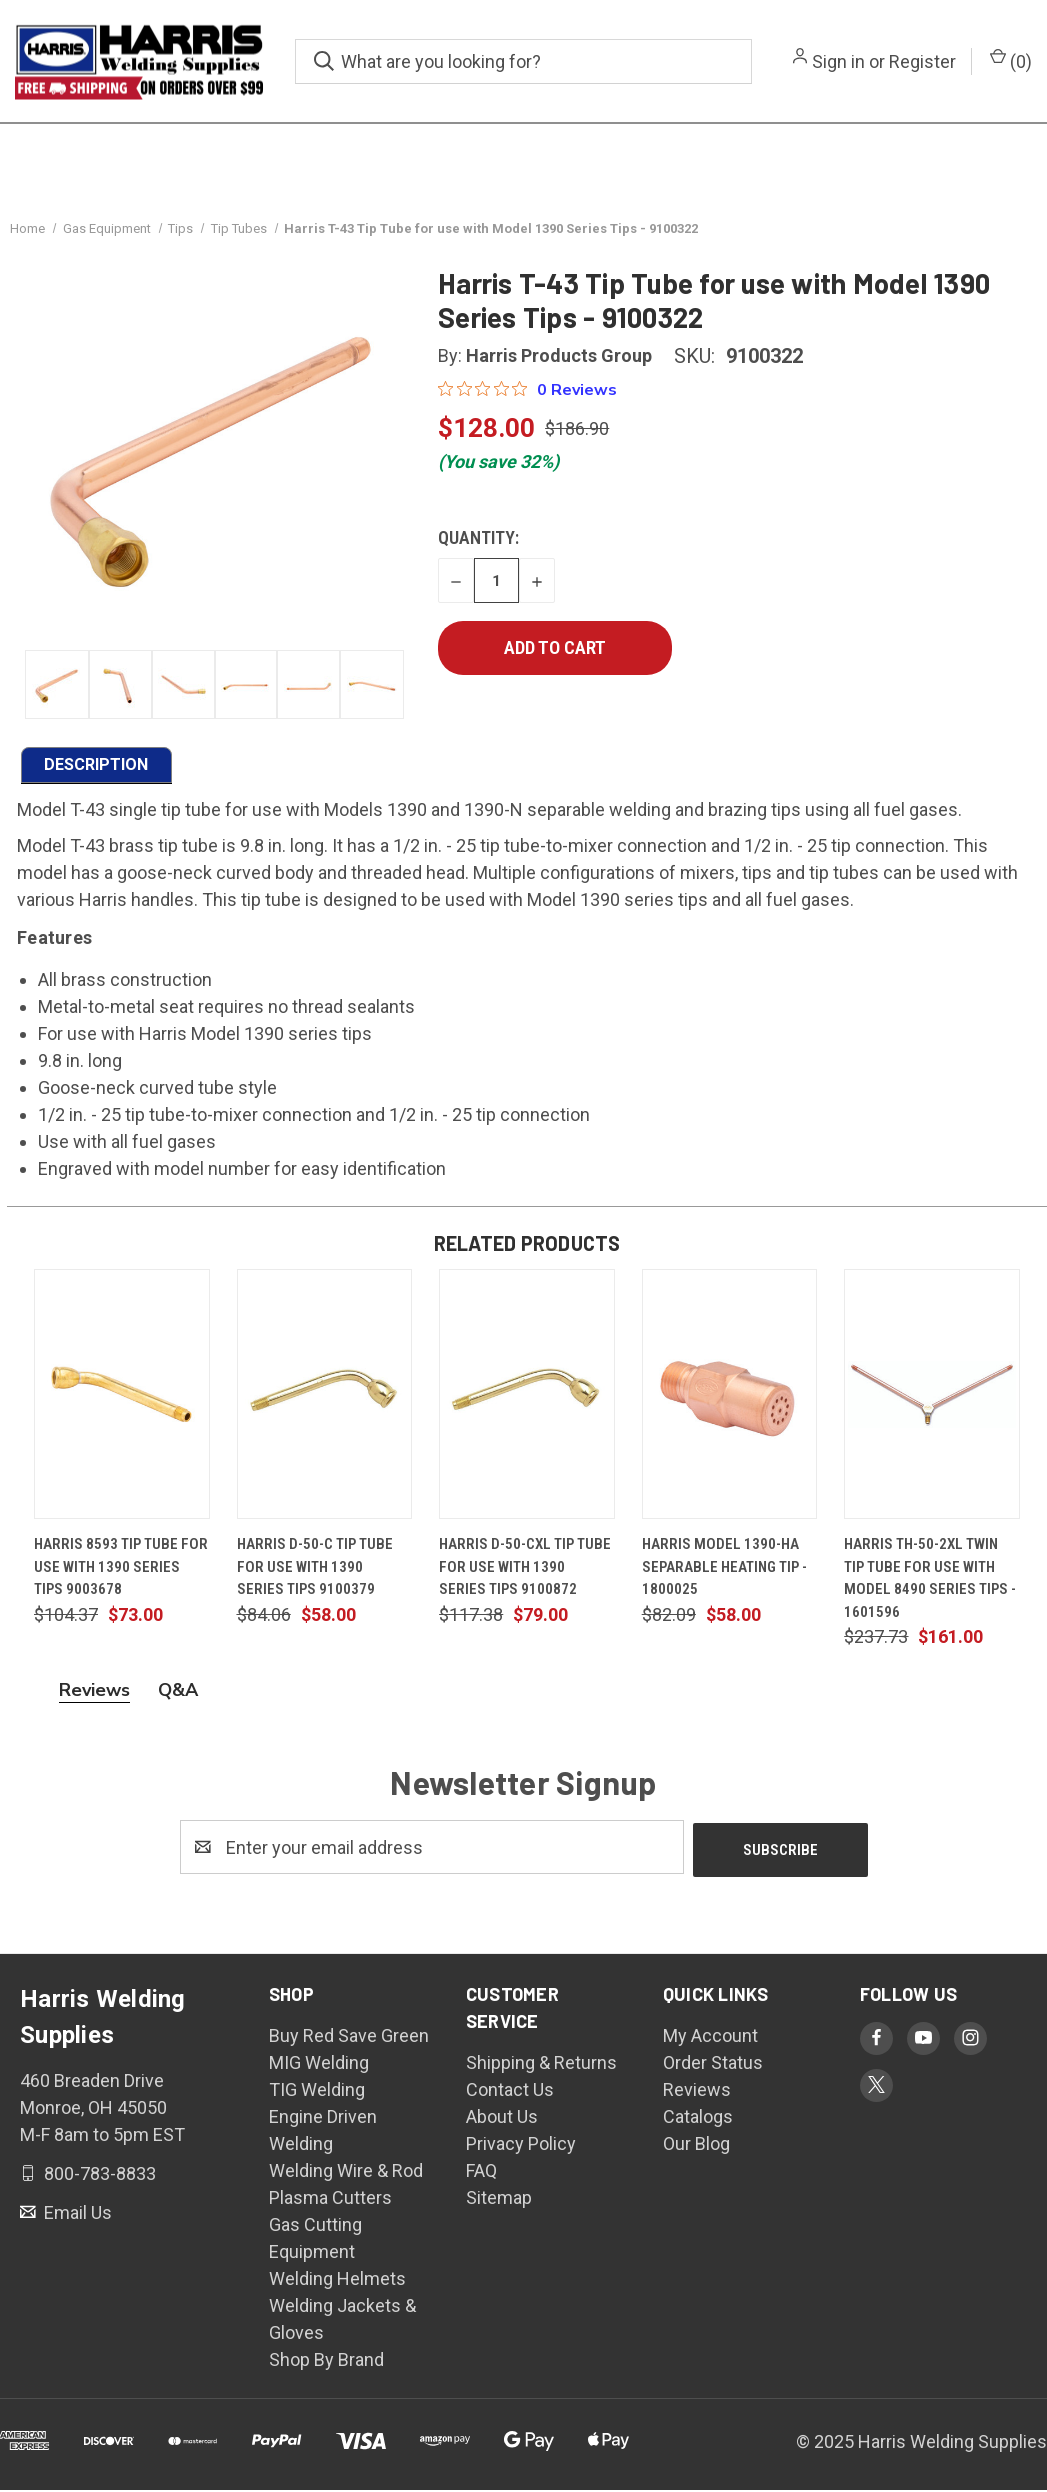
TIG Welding (317, 2091)
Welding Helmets (337, 2280)
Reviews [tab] (94, 1695)
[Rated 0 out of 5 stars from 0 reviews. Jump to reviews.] (527, 394)
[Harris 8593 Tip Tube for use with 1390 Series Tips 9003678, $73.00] (122, 1399)
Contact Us (510, 2091)
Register (922, 61)
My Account (710, 2037)
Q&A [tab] (178, 1695)
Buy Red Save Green (349, 2037)
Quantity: (478, 542)
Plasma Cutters (330, 2199)
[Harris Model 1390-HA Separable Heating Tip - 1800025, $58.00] (730, 1399)
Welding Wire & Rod (346, 2172)
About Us (502, 2118)
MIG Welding (319, 2064)
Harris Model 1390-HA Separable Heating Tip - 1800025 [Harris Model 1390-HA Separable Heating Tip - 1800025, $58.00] (724, 1571)
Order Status (713, 2064)
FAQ (481, 2172)
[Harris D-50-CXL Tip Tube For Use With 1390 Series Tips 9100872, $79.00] (527, 1399)
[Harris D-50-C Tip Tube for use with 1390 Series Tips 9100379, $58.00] (325, 1399)
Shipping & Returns (541, 2064)
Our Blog (696, 2145)
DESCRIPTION (96, 768)
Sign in (838, 61)
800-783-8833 (98, 2174)
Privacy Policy (521, 2145)
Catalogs (698, 2118)
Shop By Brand (326, 2361)
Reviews (697, 2091)
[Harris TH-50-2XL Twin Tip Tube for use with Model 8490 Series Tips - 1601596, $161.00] (932, 1399)
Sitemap (499, 2199)
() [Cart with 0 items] (1011, 60)
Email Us (76, 2213)
